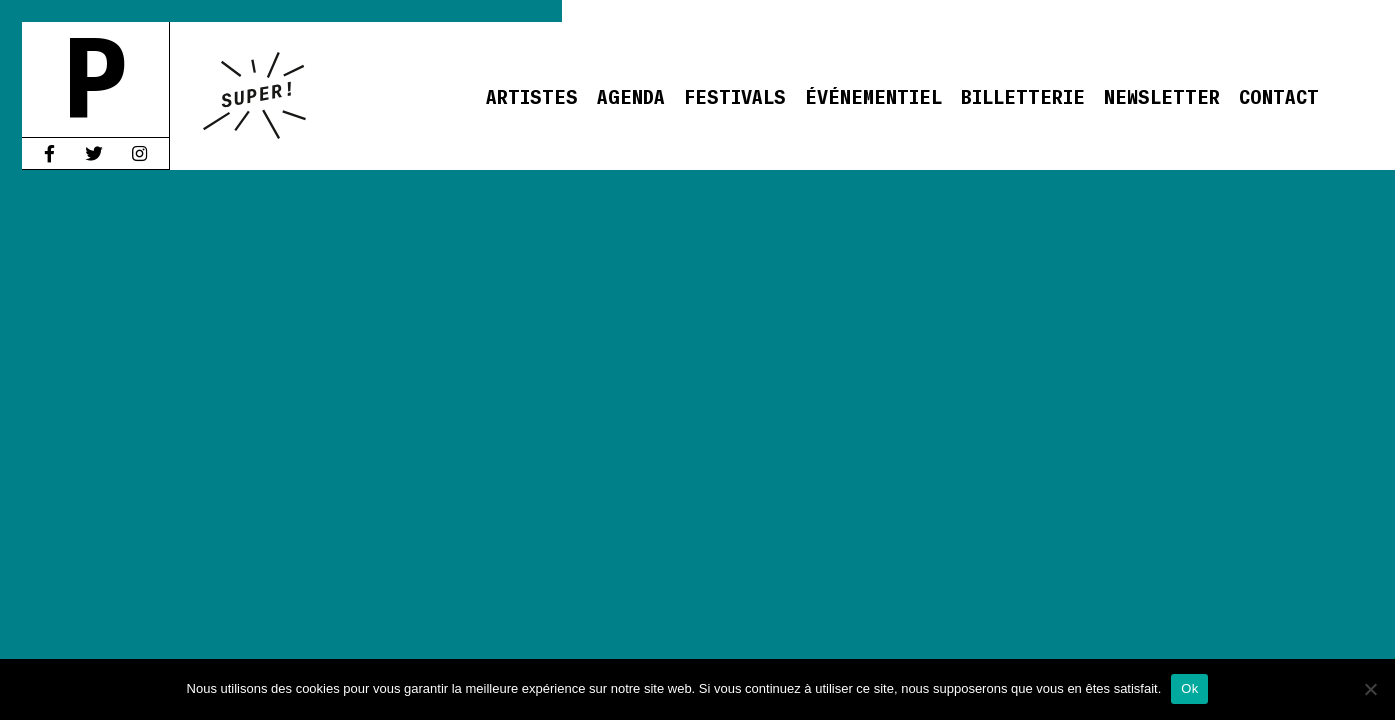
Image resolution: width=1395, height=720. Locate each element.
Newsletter (1162, 95)
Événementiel (873, 95)
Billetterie (1023, 95)
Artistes (532, 95)
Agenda (631, 95)
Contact (1279, 95)
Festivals (735, 95)
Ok (1189, 688)
